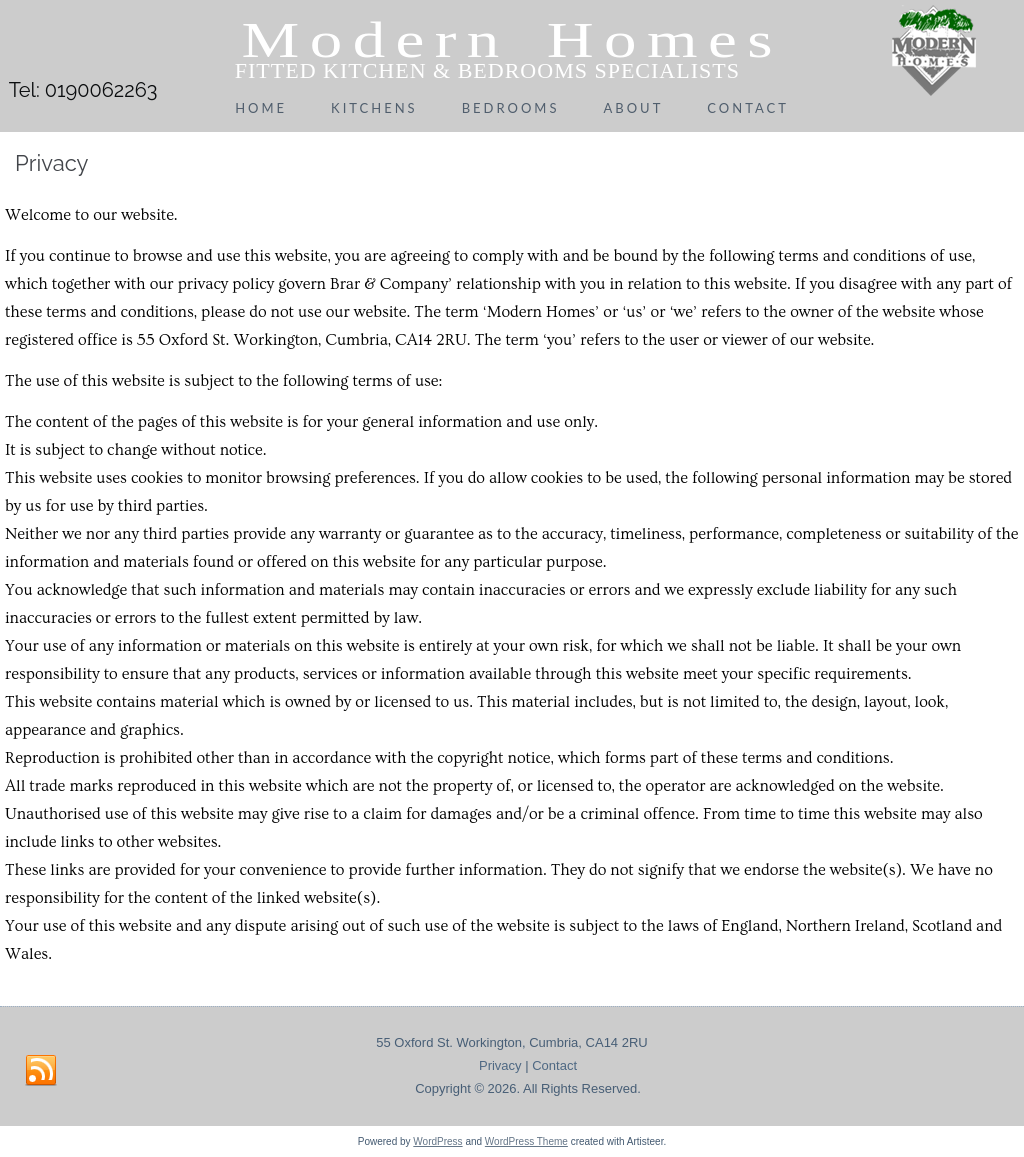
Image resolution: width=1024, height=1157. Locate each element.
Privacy (500, 1065)
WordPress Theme (526, 1141)
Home (261, 108)
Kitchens (374, 108)
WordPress (437, 1141)
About (633, 108)
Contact (748, 108)
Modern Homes (512, 40)
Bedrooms (511, 108)
